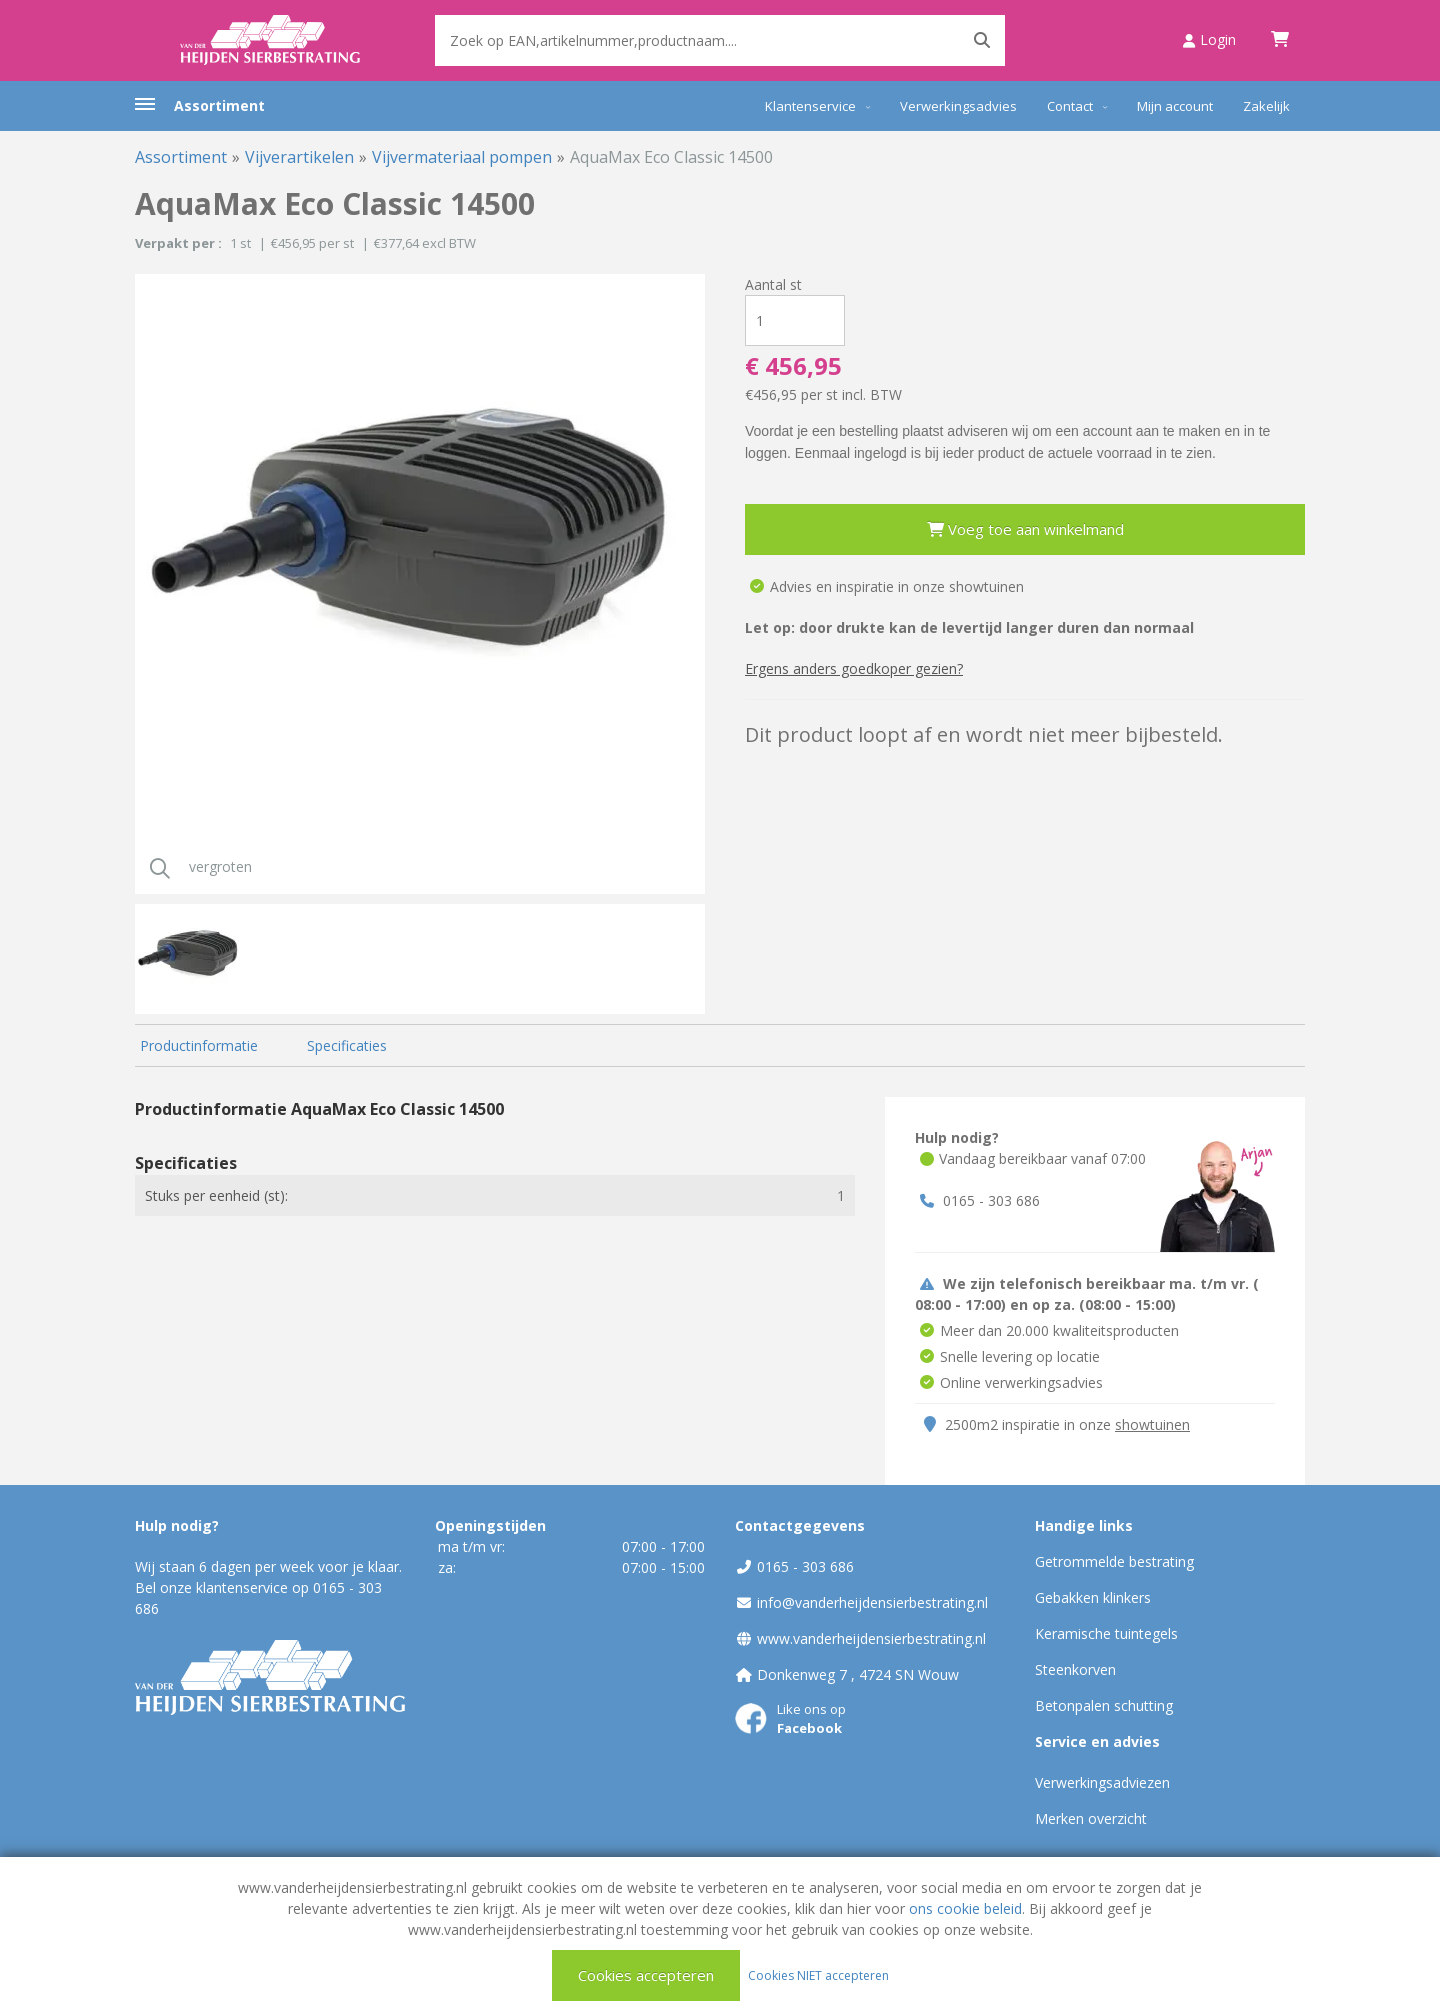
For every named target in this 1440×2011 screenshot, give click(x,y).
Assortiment (219, 105)
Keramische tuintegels (1106, 1633)
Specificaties (347, 1045)
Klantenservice (810, 106)
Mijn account (1175, 106)
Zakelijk (1266, 106)
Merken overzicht (1091, 1818)
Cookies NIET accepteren (818, 1974)
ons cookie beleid (965, 1908)
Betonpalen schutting (1104, 1705)
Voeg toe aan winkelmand (1025, 529)
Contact (1070, 106)
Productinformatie (199, 1045)
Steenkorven (1075, 1669)
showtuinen (1152, 1424)
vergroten (193, 866)
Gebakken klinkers (1093, 1597)
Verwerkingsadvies (958, 106)
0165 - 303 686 (991, 1200)
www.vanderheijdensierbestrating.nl (871, 1638)
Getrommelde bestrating (1114, 1561)
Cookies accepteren (646, 1975)
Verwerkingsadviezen (1102, 1782)
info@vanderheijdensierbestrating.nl (872, 1602)
